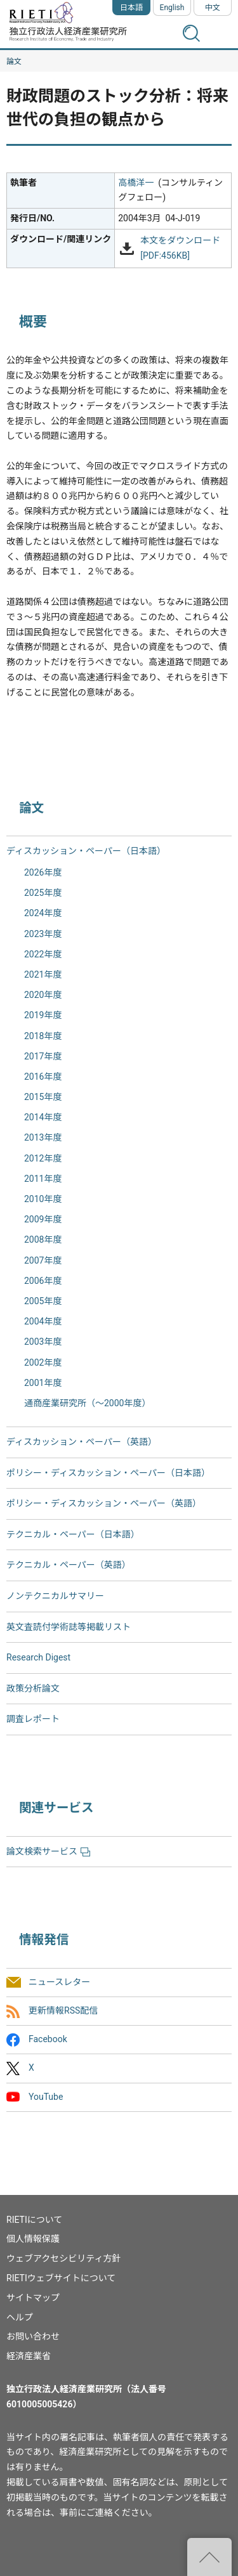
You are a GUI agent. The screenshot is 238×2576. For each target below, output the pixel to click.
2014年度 (43, 1117)
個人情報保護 (33, 2239)
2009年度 (43, 1219)
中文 (212, 7)
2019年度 (43, 1015)
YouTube (46, 2097)
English (172, 7)
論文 (14, 61)
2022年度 (43, 954)
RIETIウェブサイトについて (61, 2278)
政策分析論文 (33, 1688)
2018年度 (43, 1036)
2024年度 (43, 913)
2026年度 (43, 872)
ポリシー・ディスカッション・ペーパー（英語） (103, 1503)
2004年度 (43, 1321)
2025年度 (43, 893)
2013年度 (43, 1137)
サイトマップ (33, 2298)
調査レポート (33, 1719)
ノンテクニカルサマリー (55, 1596)
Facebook (48, 2040)
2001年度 (43, 1383)
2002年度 (43, 1362)
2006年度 (43, 1281)
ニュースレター (59, 1982)
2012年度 (43, 1158)
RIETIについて (34, 2220)
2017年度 (43, 1056)
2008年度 (43, 1239)
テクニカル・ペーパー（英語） (68, 1565)
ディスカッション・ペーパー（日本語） (86, 851)
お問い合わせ (33, 2336)
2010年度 (43, 1199)
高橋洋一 (136, 183)
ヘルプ (19, 2317)
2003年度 (43, 1342)
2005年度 (43, 1301)
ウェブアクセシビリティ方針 (63, 2258)
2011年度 (43, 1179)
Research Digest (38, 1657)
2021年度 (43, 974)
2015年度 (43, 1097)
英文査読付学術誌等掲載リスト (68, 1627)
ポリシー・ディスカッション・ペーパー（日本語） (108, 1473)
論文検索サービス (48, 1851)
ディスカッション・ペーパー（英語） (81, 1442)
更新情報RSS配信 (63, 2010)
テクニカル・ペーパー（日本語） (73, 1534)
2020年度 (43, 995)
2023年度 (43, 934)
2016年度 (43, 1076)
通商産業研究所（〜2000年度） (87, 1403)
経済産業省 (28, 2356)
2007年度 (43, 1260)
